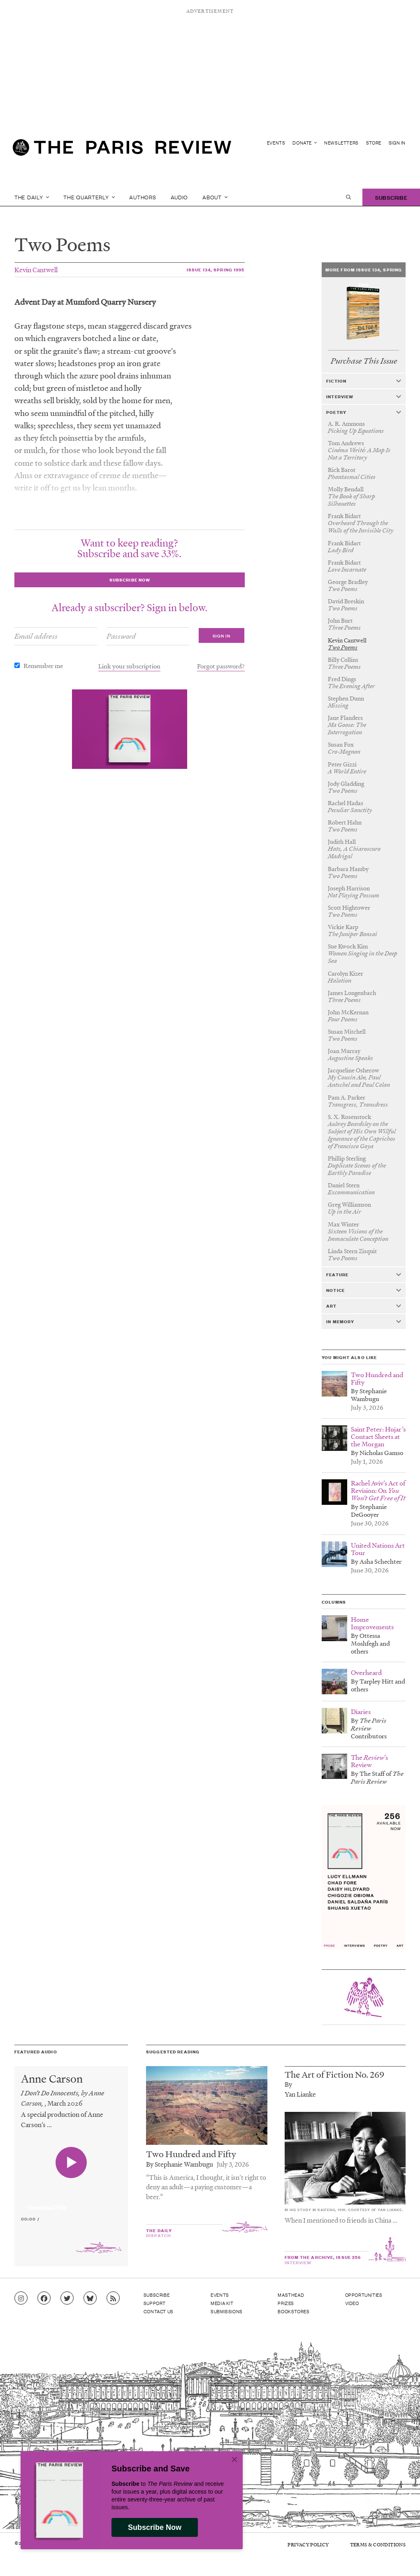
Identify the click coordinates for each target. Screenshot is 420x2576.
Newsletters (341, 142)
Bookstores (293, 2311)
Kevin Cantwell (36, 269)
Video (352, 2303)
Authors (142, 197)
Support (155, 2303)
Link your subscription (129, 665)
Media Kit (222, 2303)
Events (276, 142)
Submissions (227, 2311)
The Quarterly (89, 197)
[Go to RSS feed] (113, 2298)
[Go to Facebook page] (44, 2298)
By (288, 2084)
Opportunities (364, 2294)
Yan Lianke (300, 2094)
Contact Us (159, 2311)
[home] (122, 150)
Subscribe (391, 197)
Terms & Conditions (378, 2544)
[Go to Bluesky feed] (90, 2298)
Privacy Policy (308, 2544)
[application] (71, 2203)
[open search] (348, 197)
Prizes (286, 2303)
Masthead (291, 2294)
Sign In (397, 142)
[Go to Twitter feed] (67, 2298)
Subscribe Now (154, 2527)
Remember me (43, 665)
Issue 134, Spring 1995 (216, 269)
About (214, 197)
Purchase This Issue (364, 361)
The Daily (31, 197)
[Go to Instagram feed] (21, 2298)
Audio (179, 197)
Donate (304, 142)
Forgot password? (221, 665)
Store (373, 142)
